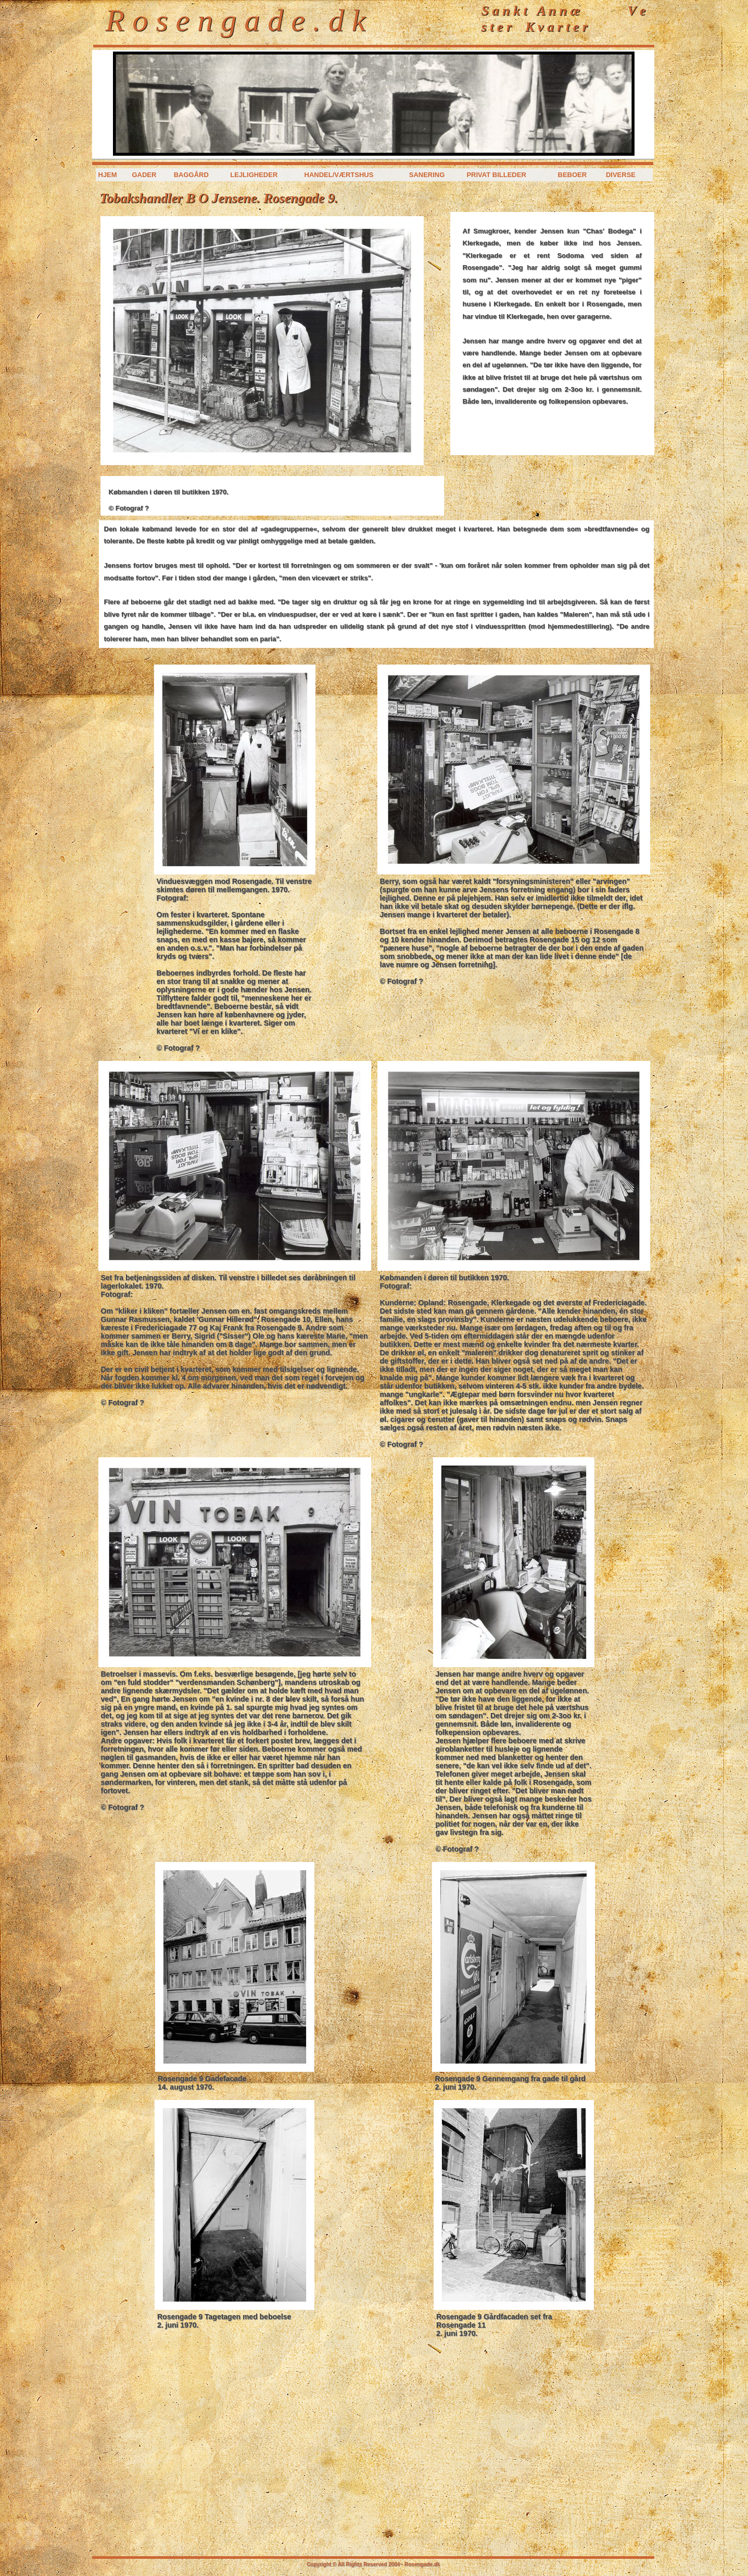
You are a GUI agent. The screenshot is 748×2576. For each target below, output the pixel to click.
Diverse (621, 175)
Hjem (107, 175)
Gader (144, 175)
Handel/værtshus (339, 175)
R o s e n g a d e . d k (236, 20)
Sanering (427, 175)
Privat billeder (496, 175)
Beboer (572, 175)
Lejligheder (253, 175)
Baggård (191, 175)
